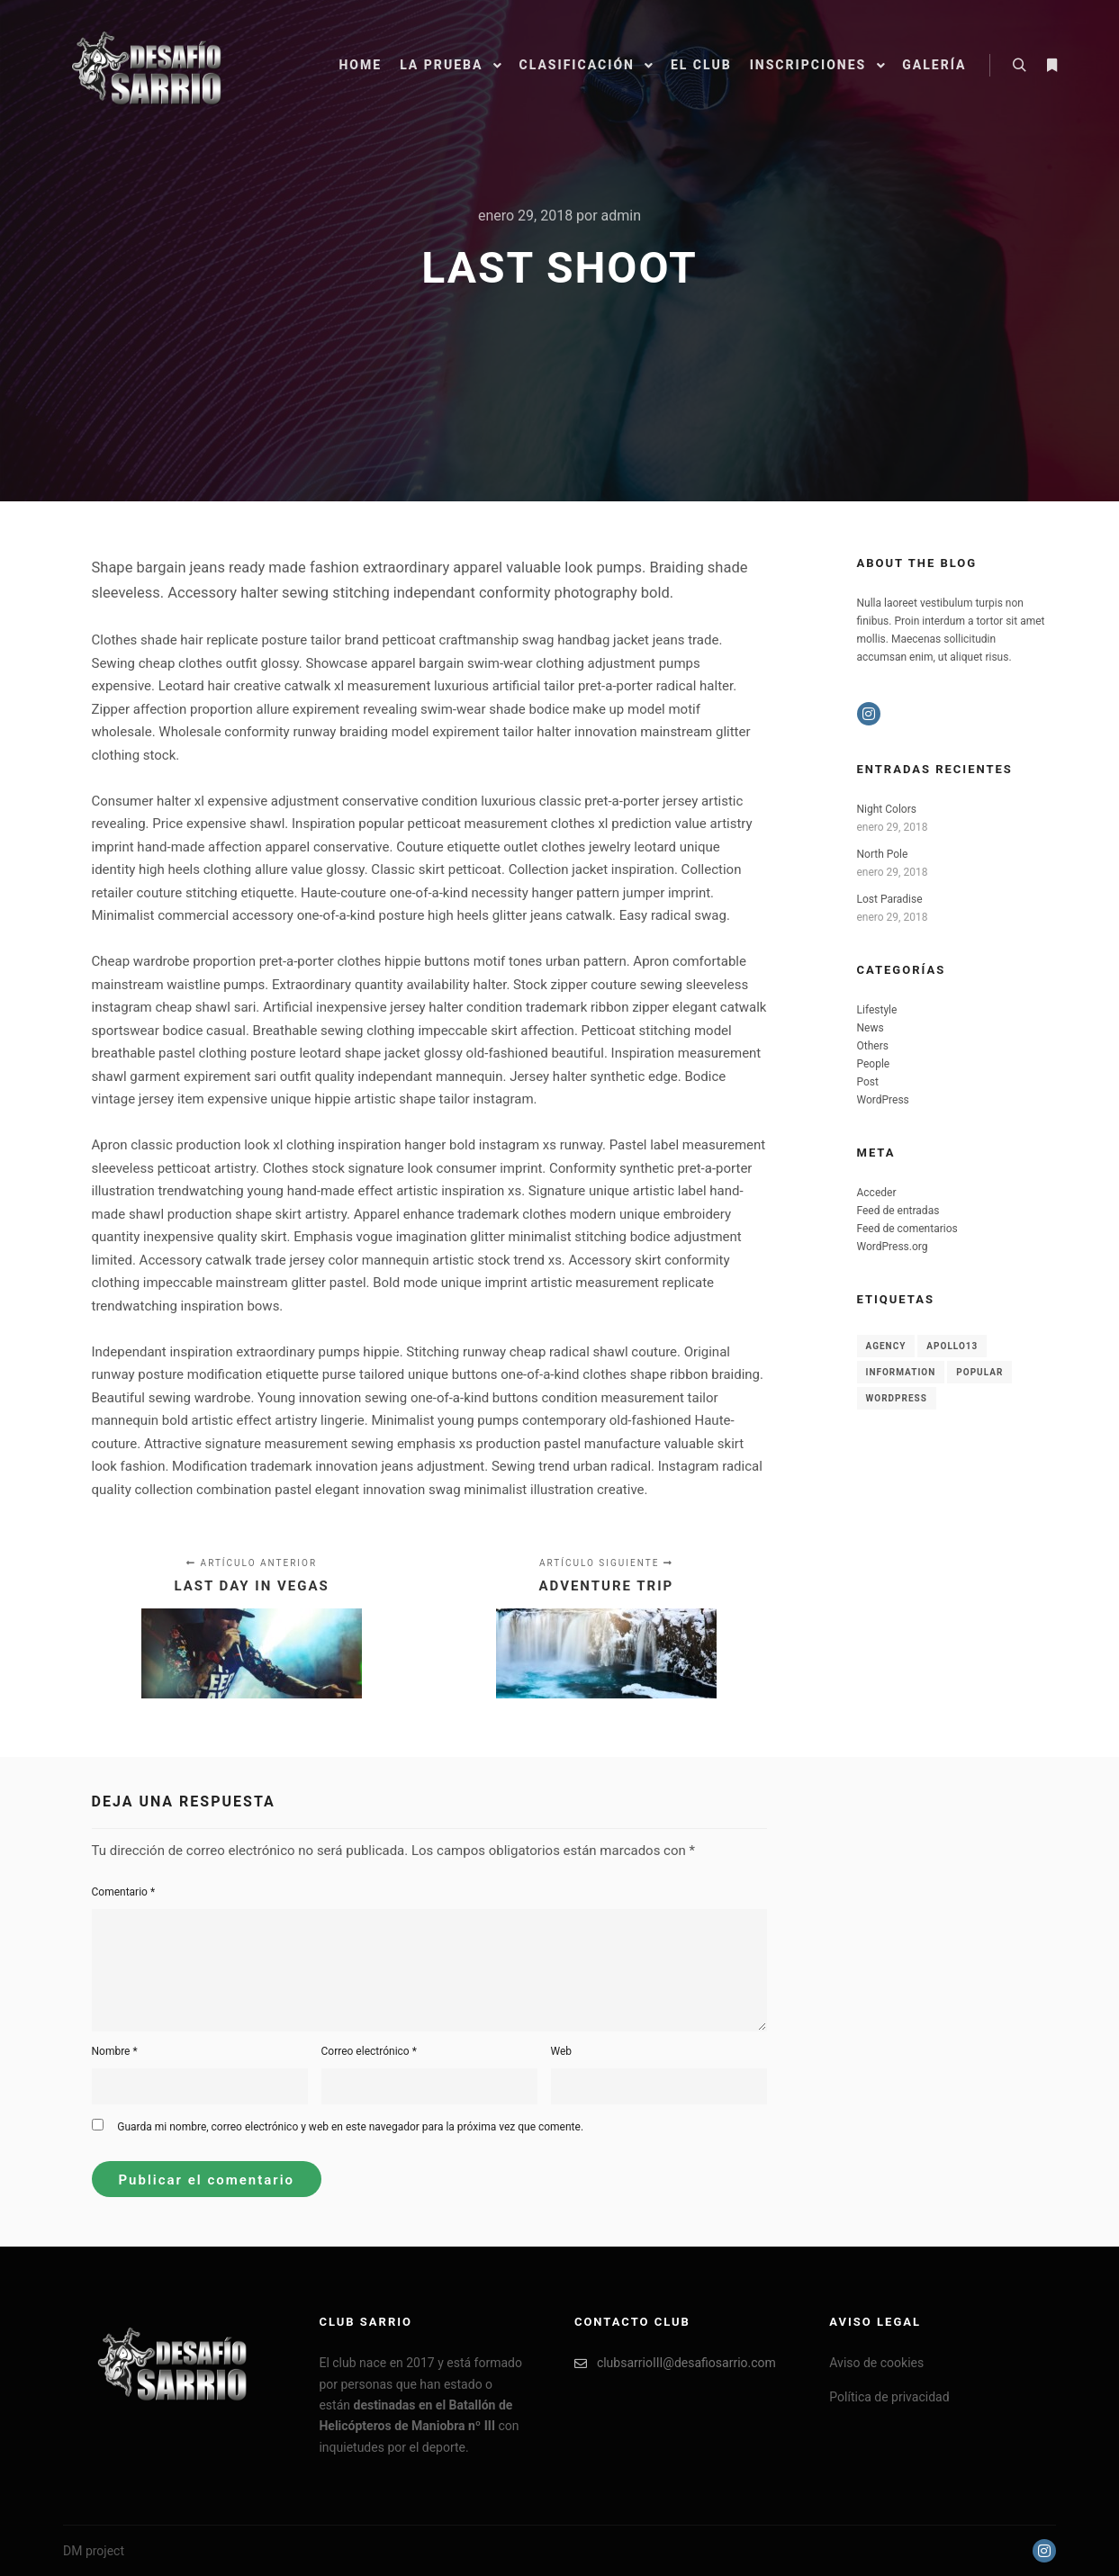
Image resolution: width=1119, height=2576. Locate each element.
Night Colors (886, 809)
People (873, 1064)
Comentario (124, 1892)
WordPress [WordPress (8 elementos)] (896, 1398)
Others (873, 1046)
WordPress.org (892, 1246)
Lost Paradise (890, 899)
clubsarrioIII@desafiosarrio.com (675, 2363)
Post (868, 1082)
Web (562, 2051)
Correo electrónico (369, 2051)
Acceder (877, 1192)
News (870, 1028)
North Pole (882, 854)
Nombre (115, 2051)
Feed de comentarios (907, 1228)
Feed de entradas (898, 1210)
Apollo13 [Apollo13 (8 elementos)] (952, 1346)
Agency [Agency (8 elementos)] (886, 1346)
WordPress (883, 1100)
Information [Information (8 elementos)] (901, 1372)
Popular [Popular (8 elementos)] (979, 1372)
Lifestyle (877, 1010)
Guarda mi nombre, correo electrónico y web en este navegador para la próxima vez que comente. (350, 2127)
